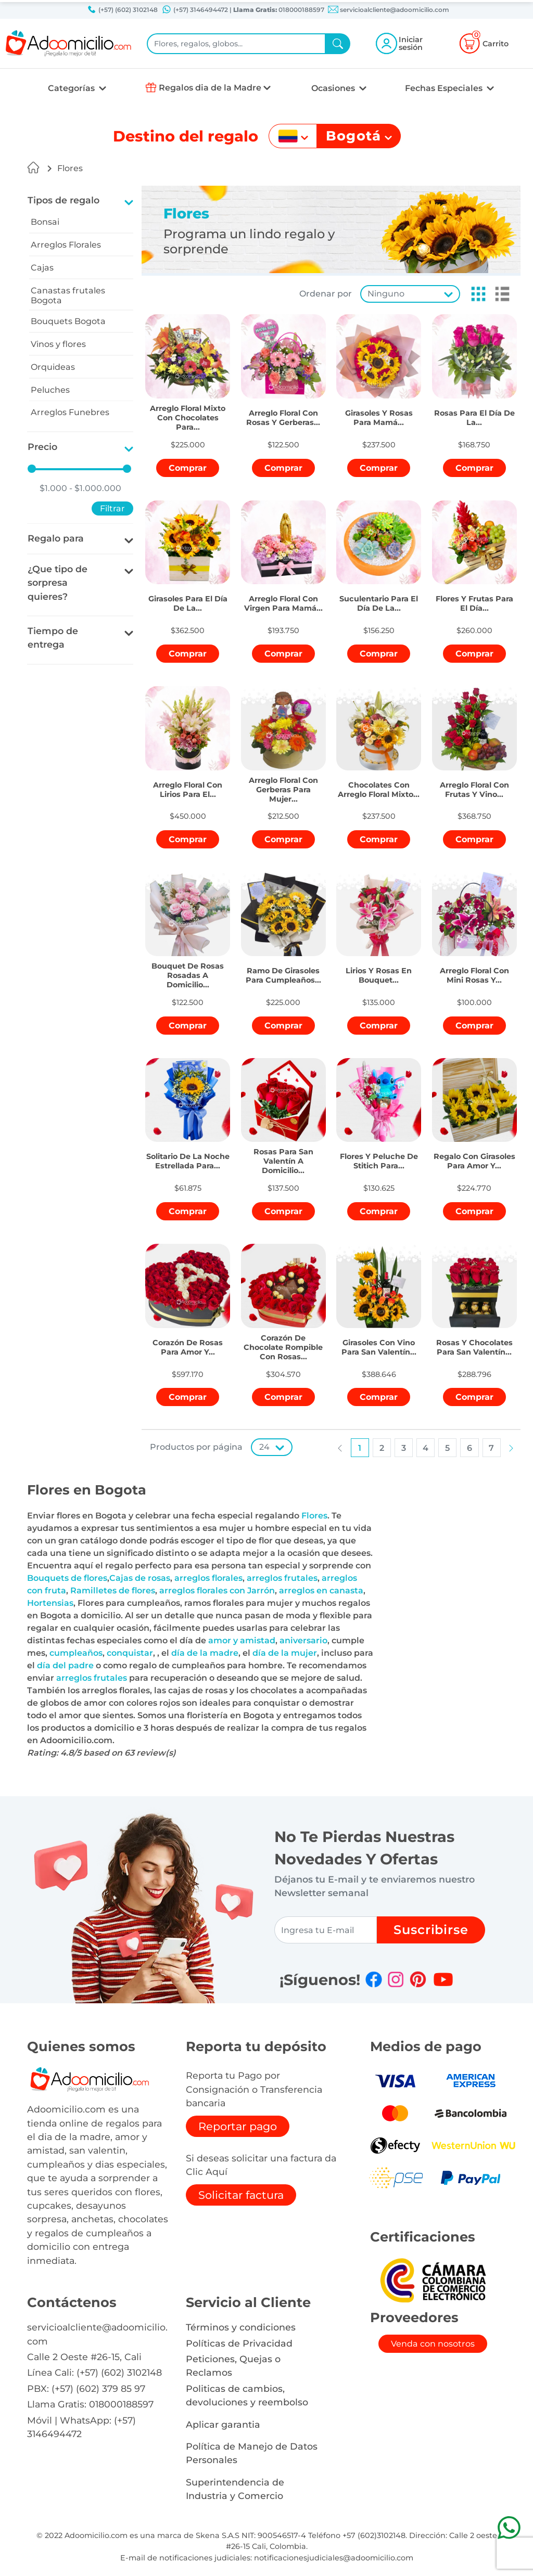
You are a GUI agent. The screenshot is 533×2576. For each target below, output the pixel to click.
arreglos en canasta (321, 1590)
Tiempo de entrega (53, 637)
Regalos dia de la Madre (210, 88)
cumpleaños (76, 1653)
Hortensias (50, 1603)
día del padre (65, 1665)
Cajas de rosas (139, 1578)
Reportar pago (237, 2126)
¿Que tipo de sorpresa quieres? (57, 582)
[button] (475, 294)
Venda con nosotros (433, 2344)
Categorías (72, 88)
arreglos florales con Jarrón (217, 1590)
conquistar (130, 1653)
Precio (42, 446)
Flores (70, 168)
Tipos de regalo (63, 200)
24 (264, 1447)
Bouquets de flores (67, 1578)
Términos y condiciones (241, 2327)
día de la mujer (284, 1653)
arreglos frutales (282, 1578)
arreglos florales (208, 1578)
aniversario (303, 1640)
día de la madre (204, 1653)
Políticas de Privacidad (239, 2343)
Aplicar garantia (223, 2424)
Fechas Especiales (445, 88)
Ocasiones (334, 88)
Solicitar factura (241, 2194)
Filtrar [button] (112, 508)
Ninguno (385, 294)
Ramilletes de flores (112, 1590)
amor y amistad (241, 1640)
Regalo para (56, 538)
